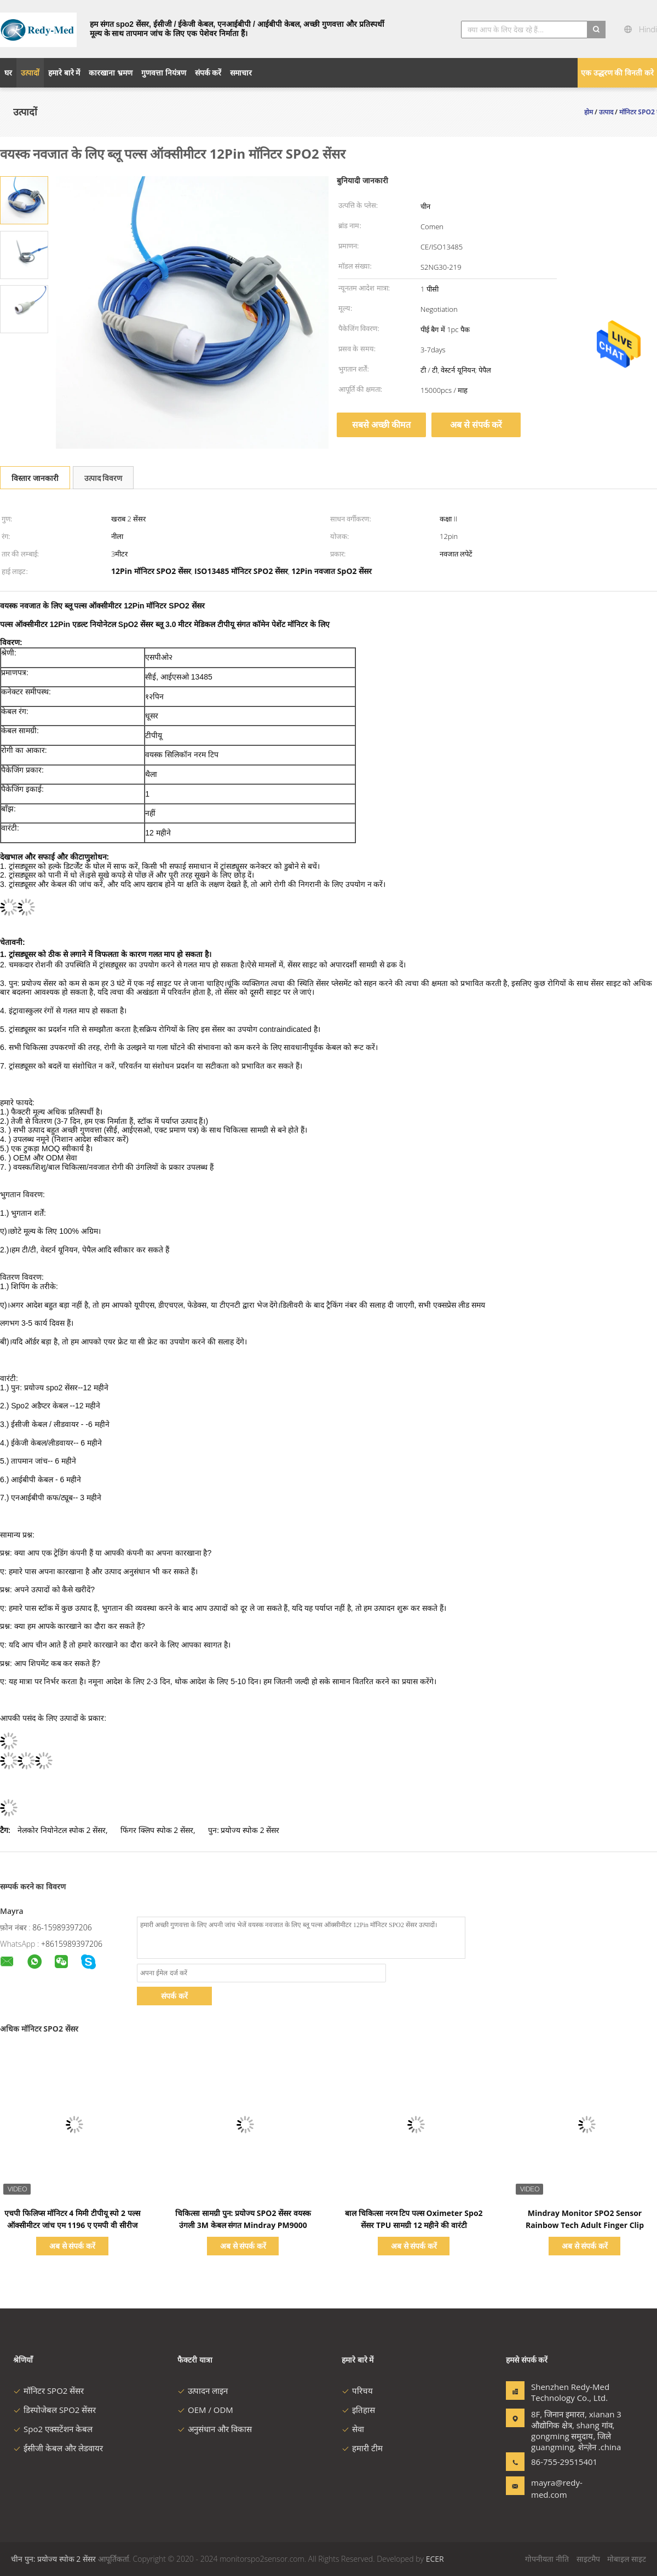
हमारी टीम (362, 2447)
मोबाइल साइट (626, 2559)
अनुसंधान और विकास (214, 2428)
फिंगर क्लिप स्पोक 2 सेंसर (156, 1830)
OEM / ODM (205, 2409)
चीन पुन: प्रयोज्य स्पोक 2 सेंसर (53, 2559)
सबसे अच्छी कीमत (381, 425)
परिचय (357, 2390)
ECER (435, 2559)
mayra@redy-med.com (557, 2488)
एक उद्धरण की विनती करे (617, 72)
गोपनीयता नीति (547, 2559)
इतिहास (358, 2409)
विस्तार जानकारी (35, 478)
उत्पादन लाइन (202, 2390)
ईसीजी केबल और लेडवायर (58, 2447)
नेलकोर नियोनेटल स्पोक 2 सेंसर (62, 1830)
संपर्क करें (174, 1996)
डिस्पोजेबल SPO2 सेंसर (54, 2409)
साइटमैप (588, 2559)
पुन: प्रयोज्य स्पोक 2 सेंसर (243, 1830)
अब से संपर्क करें (476, 425)
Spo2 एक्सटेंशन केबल (53, 2428)
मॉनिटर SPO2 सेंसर (48, 2390)
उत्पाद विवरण (103, 478)
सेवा (353, 2428)
